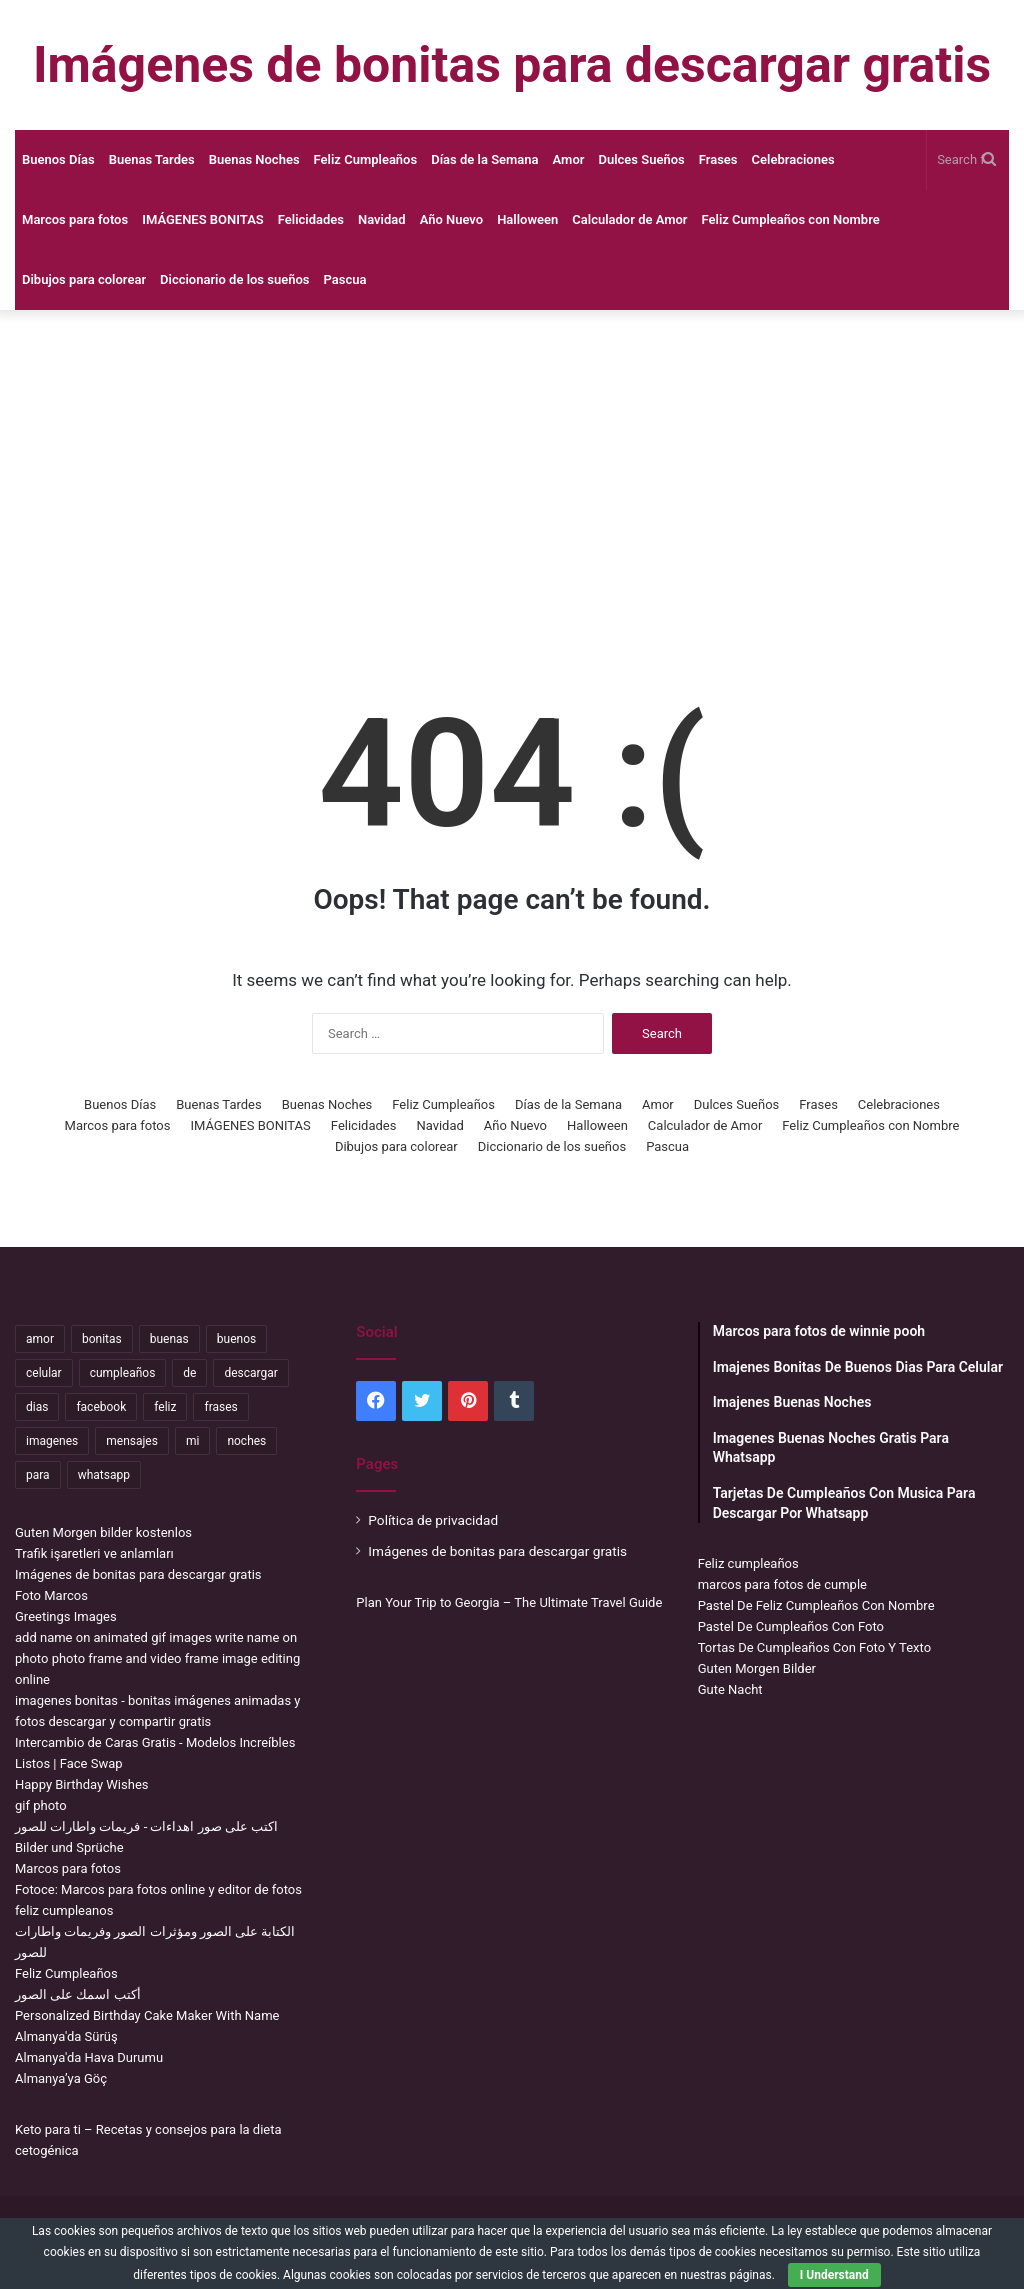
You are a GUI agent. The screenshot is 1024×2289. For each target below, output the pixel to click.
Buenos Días (58, 159)
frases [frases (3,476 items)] (220, 1407)
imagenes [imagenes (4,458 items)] (52, 1441)
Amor (569, 159)
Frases (718, 159)
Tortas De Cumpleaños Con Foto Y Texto (814, 1647)
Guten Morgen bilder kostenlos (103, 1532)
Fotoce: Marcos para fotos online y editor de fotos (158, 1889)
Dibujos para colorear (84, 279)
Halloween (527, 219)
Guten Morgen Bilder (757, 1668)
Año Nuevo (452, 219)
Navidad (382, 219)
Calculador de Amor (629, 219)
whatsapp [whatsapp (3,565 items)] (104, 1475)
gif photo (41, 1805)
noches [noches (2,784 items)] (246, 1441)
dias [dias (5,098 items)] (37, 1407)
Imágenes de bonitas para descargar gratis (138, 1574)
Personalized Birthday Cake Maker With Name (147, 2015)
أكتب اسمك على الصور (78, 1994)
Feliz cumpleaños (748, 1563)
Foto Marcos (51, 1595)
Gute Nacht (730, 1689)
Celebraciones (793, 159)
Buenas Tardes (152, 159)
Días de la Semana (484, 159)
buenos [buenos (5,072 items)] (236, 1339)
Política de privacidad (433, 1520)
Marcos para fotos (75, 219)
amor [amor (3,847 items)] (40, 1339)
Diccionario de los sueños (234, 279)
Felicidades (311, 219)
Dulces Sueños (641, 159)
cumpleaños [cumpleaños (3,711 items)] (123, 1373)
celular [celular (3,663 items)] (44, 1373)
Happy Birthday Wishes (82, 1784)
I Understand (834, 2275)
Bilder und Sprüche (69, 1847)
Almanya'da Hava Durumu (89, 2057)
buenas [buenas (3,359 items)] (169, 1339)
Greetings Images (66, 1616)
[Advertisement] (512, 470)
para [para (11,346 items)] (38, 1475)
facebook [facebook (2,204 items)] (101, 1407)
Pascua (345, 279)
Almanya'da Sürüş (66, 2036)
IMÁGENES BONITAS (203, 219)
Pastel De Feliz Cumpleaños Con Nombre (816, 1605)
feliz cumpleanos (64, 1910)
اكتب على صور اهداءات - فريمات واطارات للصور (146, 1826)
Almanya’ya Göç (61, 2078)
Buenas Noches (254, 159)
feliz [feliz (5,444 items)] (165, 1407)
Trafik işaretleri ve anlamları (94, 1553)
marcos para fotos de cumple (782, 1584)
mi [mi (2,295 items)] (192, 1441)
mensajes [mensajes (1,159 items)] (132, 1441)
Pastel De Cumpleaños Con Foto (791, 1626)
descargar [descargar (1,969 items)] (250, 1373)
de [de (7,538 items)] (189, 1373)
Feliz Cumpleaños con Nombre (791, 219)
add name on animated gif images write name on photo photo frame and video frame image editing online (157, 1658)
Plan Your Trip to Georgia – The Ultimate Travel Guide (509, 1602)
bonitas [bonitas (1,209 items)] (102, 1339)
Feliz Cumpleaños (366, 159)
